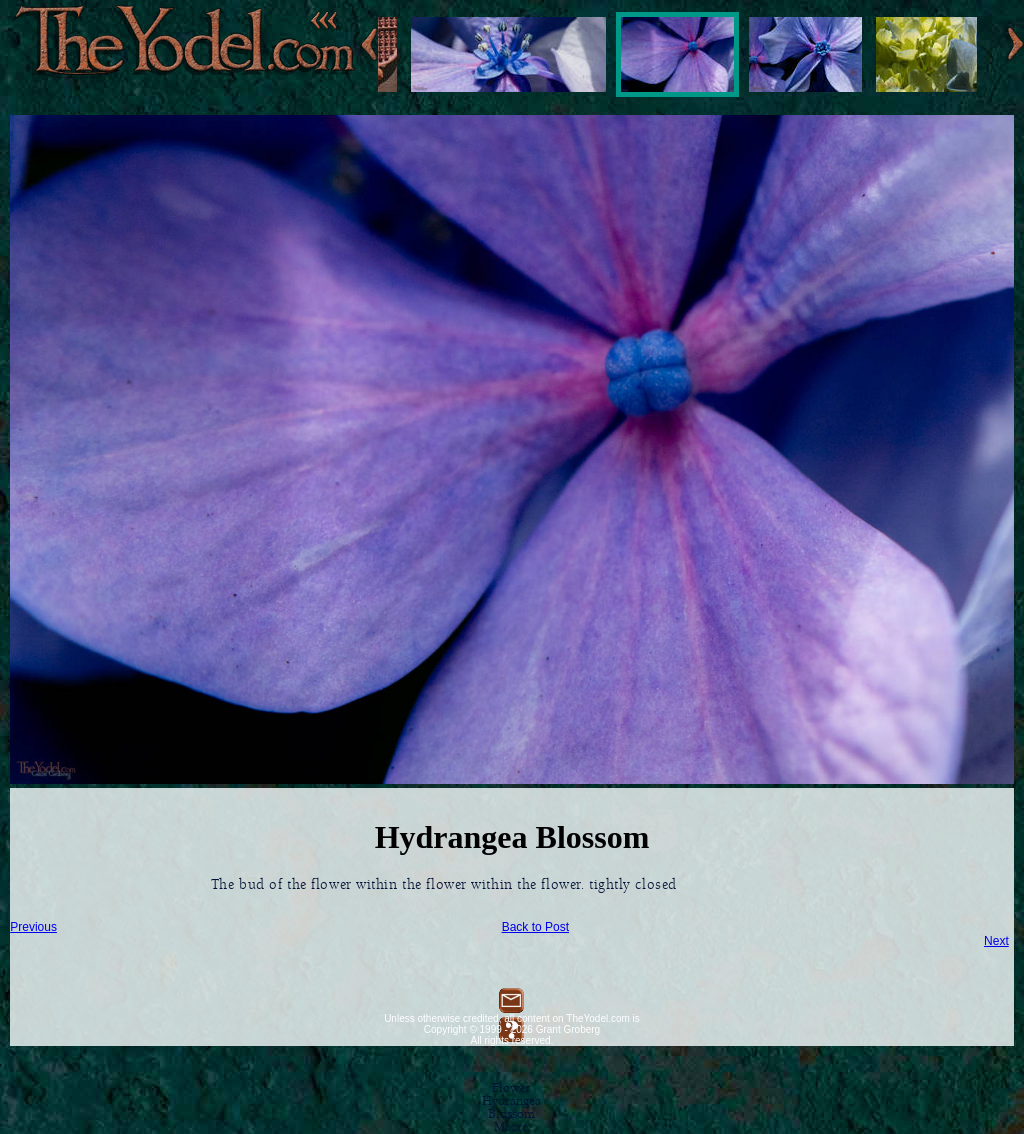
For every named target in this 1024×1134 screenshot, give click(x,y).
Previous (33, 927)
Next (996, 941)
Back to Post (535, 927)
